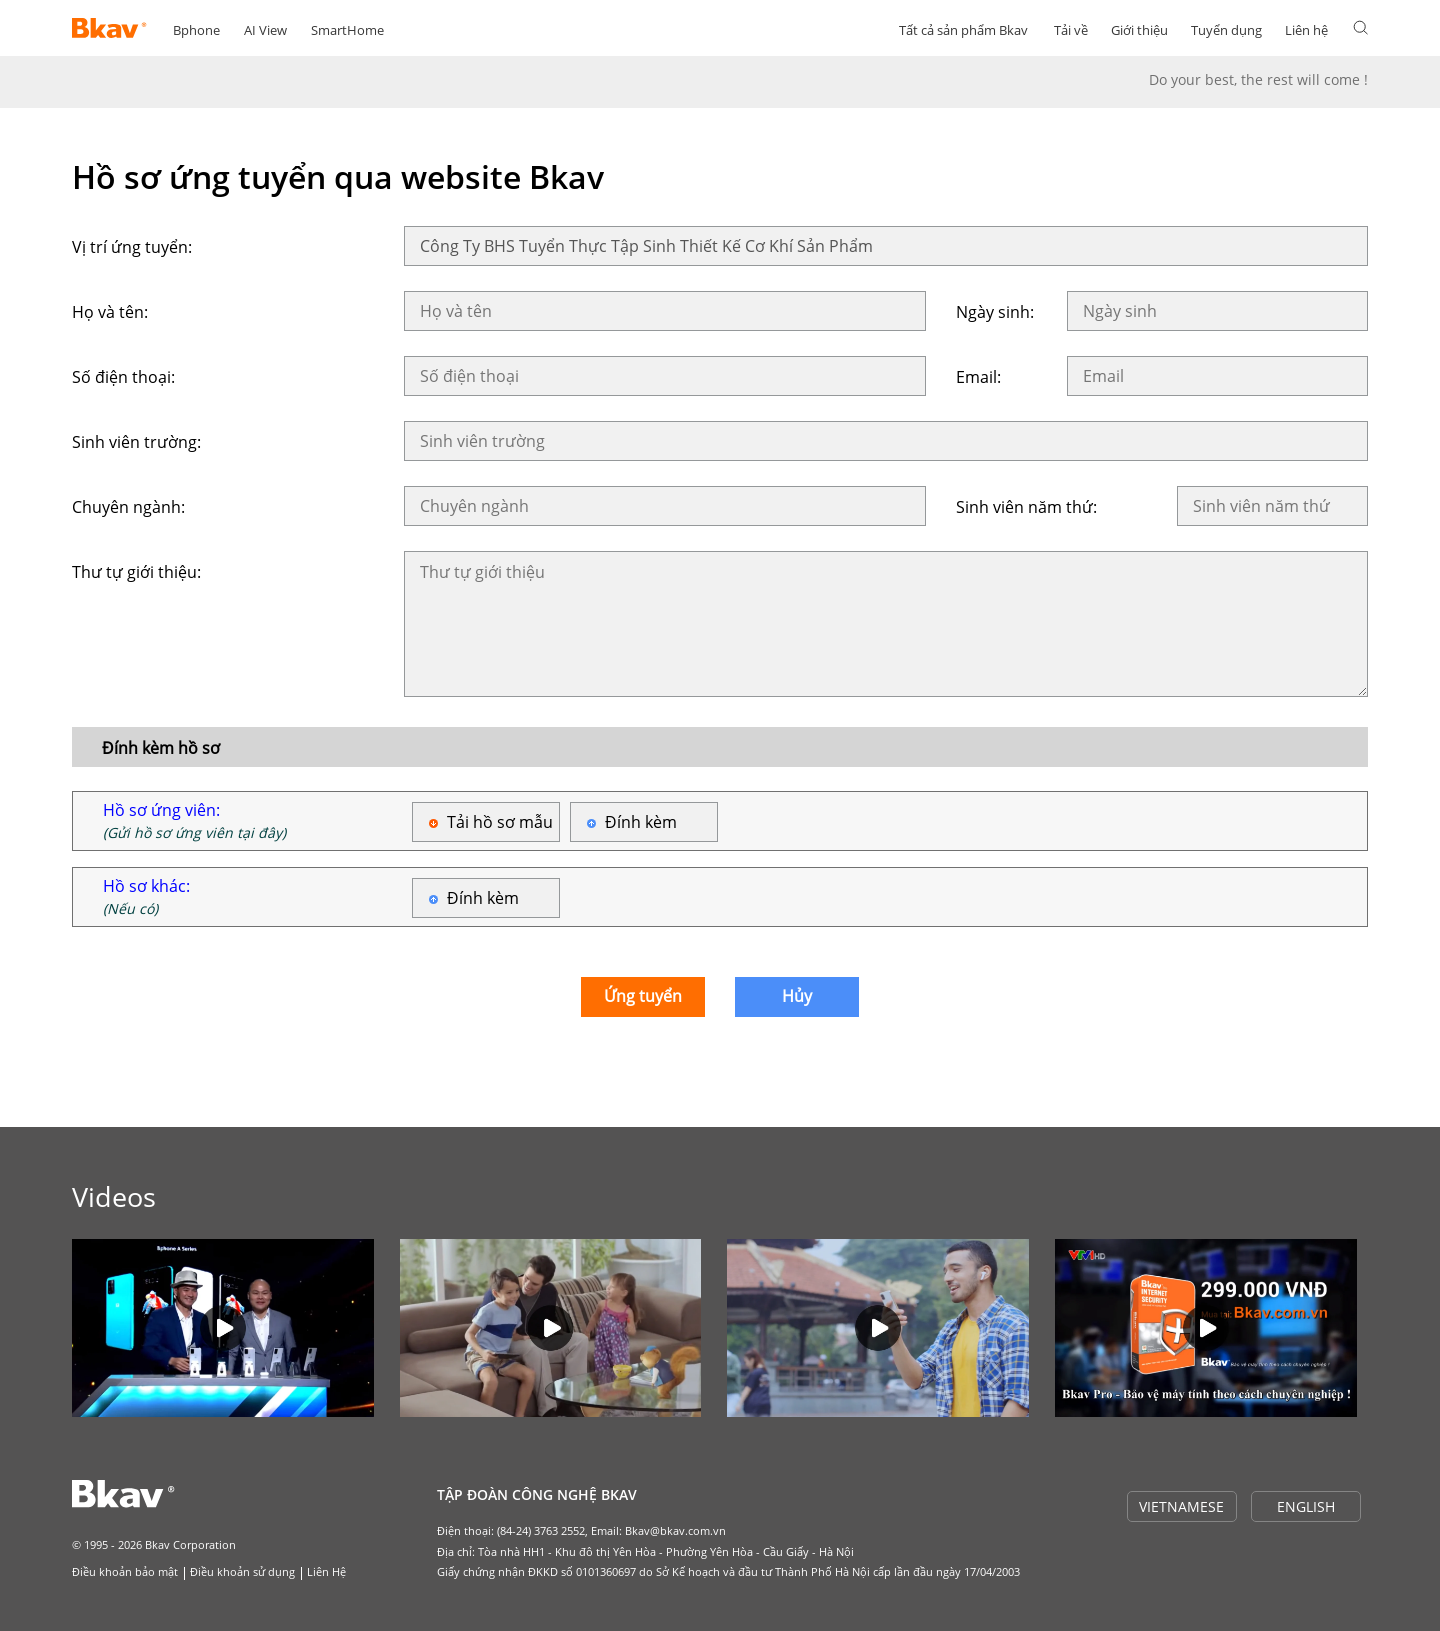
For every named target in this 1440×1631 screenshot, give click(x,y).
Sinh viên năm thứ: (1026, 507)
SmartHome (347, 30)
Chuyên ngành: (128, 507)
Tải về (1071, 30)
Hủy (797, 996)
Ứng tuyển (643, 996)
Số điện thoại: (123, 377)
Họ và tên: (110, 312)
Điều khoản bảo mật (125, 1571)
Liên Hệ (326, 1571)
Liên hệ (1306, 30)
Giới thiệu (1139, 30)
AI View (265, 30)
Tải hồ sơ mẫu (500, 822)
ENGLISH (1306, 1506)
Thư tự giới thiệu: (136, 572)
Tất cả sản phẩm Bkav (963, 30)
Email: (978, 377)
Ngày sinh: (995, 312)
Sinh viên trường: (136, 442)
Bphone (196, 30)
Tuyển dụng (1226, 30)
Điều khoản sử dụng (242, 1571)
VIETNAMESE (1181, 1506)
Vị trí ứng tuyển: (132, 247)
